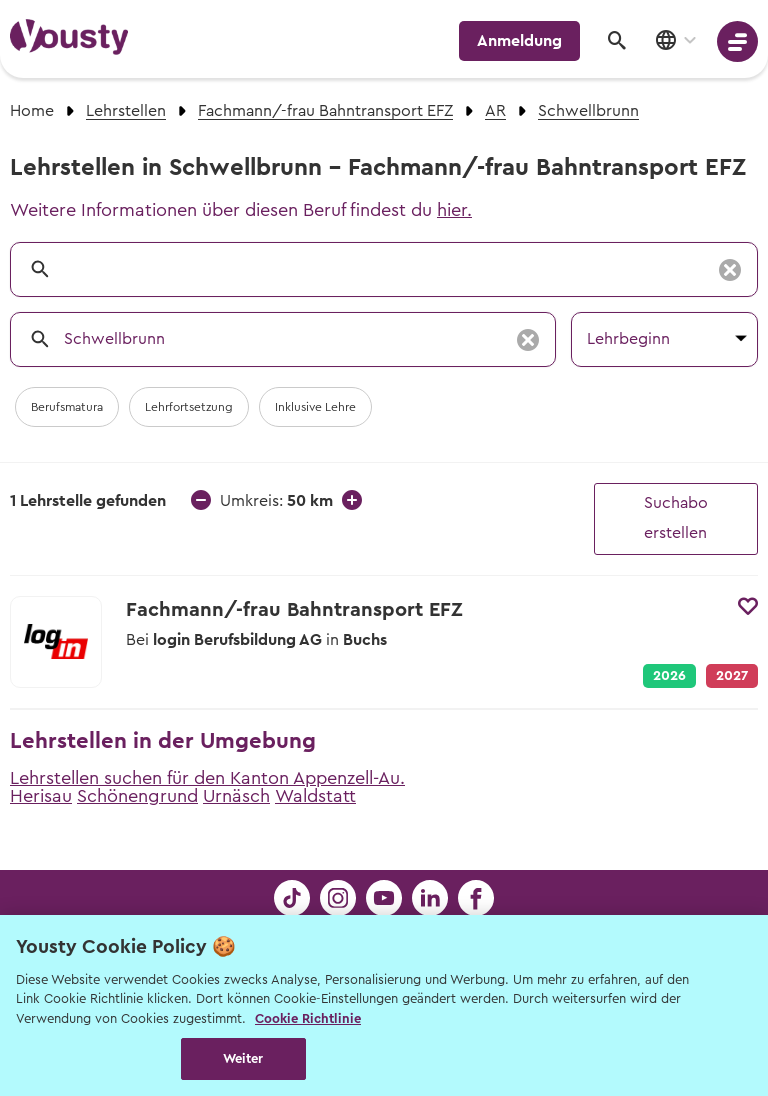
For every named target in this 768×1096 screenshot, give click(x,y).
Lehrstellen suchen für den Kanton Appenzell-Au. (207, 778)
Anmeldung (519, 41)
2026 (669, 676)
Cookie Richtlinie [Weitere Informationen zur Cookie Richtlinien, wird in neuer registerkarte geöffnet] (308, 1018)
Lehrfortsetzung (189, 407)
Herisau (41, 796)
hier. (454, 210)
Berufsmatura (67, 407)
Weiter (243, 1058)
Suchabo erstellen (676, 518)
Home (32, 111)
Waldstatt (315, 796)
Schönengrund (137, 796)
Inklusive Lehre (315, 407)
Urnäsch (236, 796)
